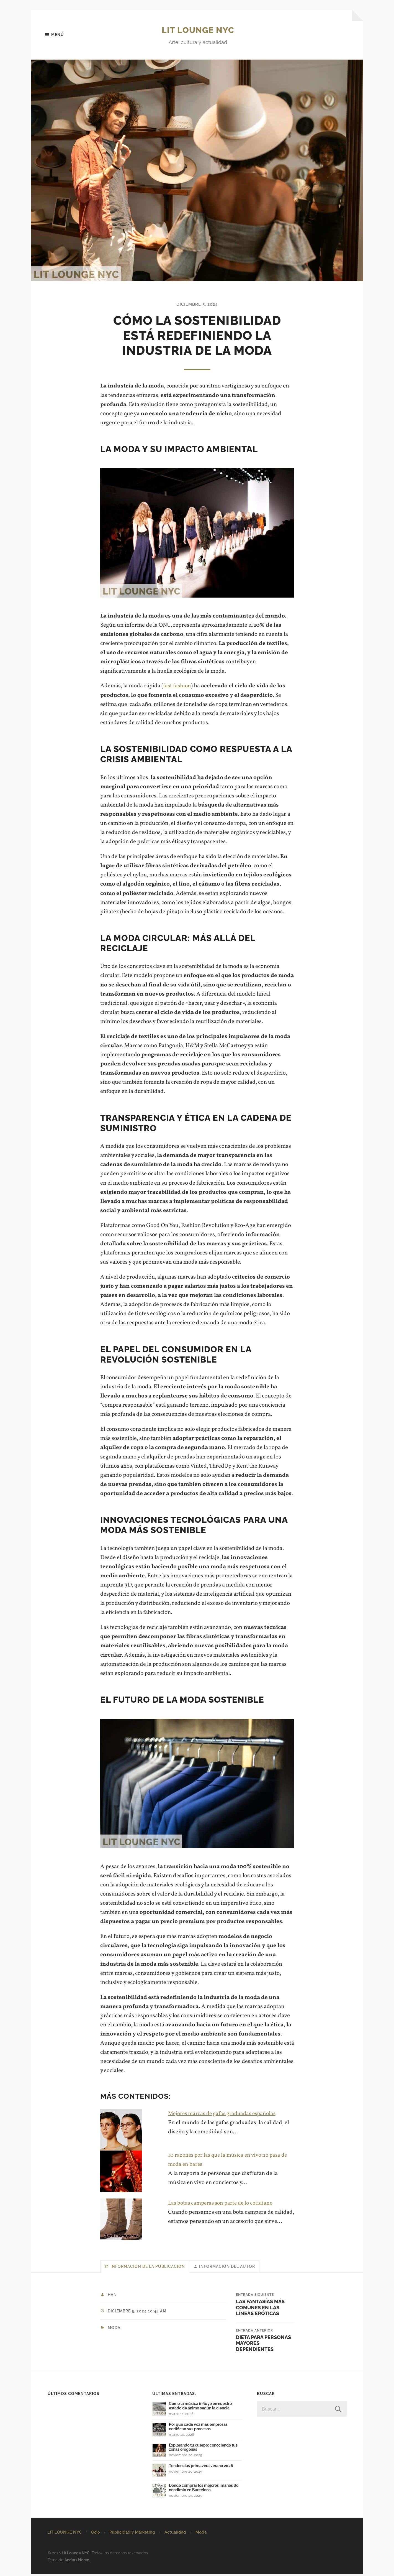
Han (113, 2296)
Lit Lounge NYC (197, 29)
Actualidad (175, 2534)
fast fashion (177, 686)
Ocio (95, 2534)
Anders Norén (77, 2561)
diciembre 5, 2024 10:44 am (139, 2312)
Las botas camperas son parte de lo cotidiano (223, 2203)
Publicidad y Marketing (132, 2534)
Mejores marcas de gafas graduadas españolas (225, 2114)
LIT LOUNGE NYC (64, 2534)
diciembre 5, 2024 (197, 304)
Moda (114, 2329)
